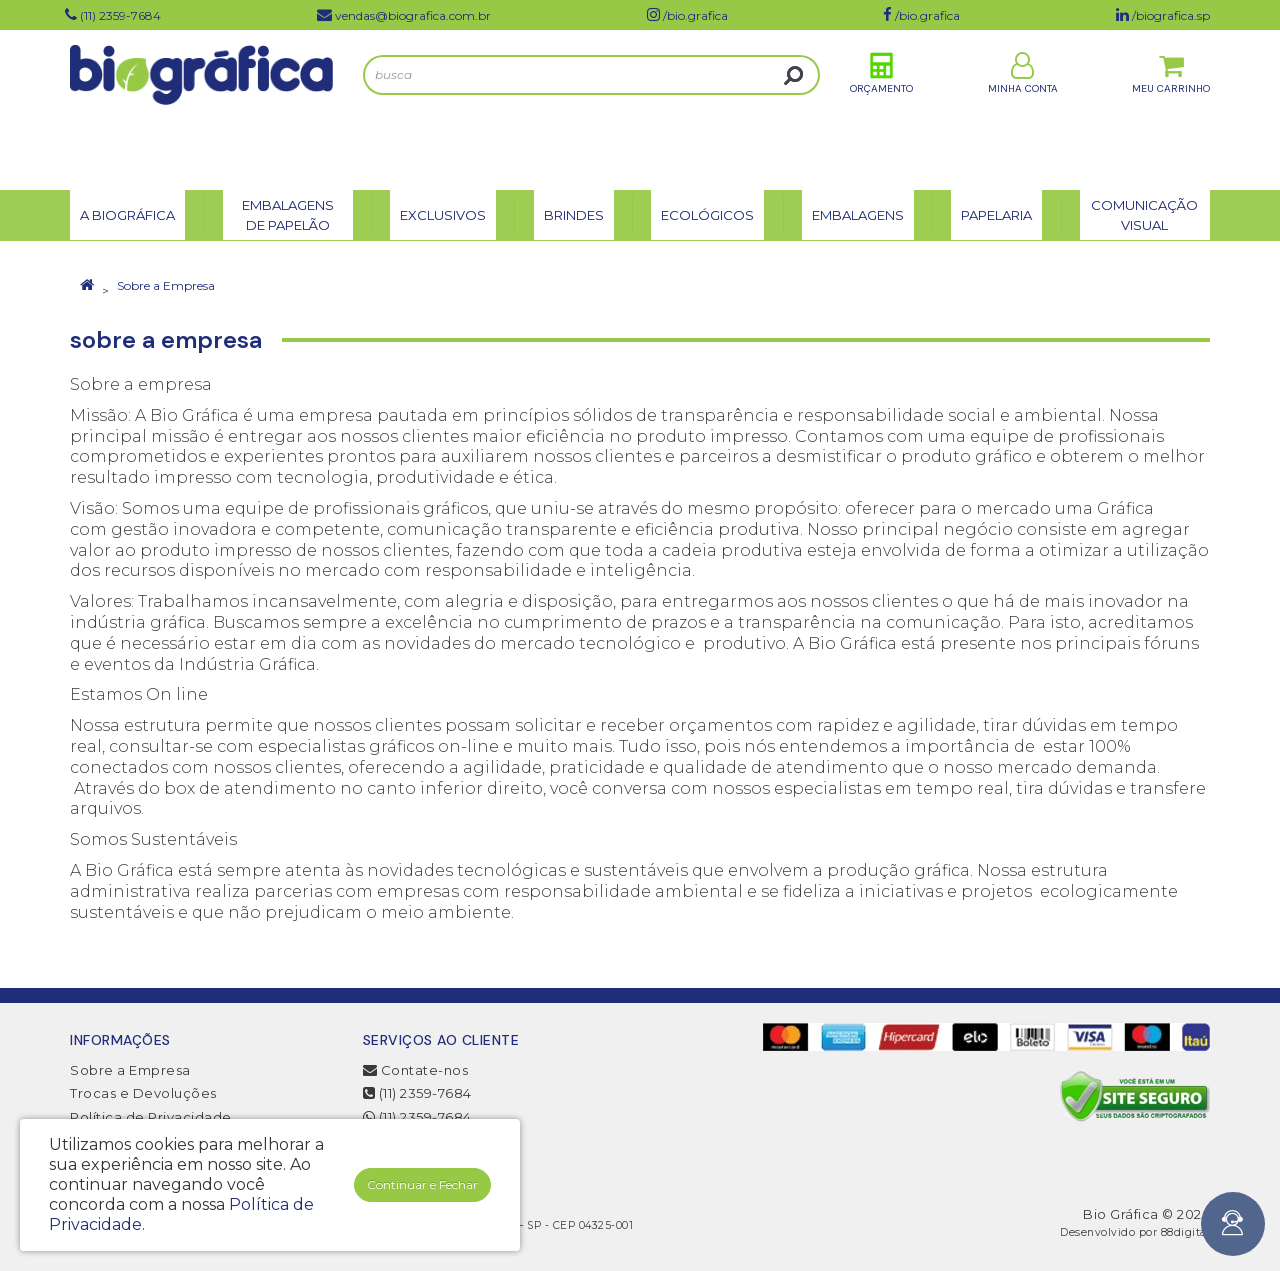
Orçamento (881, 108)
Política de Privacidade (151, 1117)
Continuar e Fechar (422, 1184)
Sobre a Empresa (166, 285)
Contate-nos (416, 1070)
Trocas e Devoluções (143, 1093)
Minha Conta (1023, 108)
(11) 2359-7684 (417, 1093)
